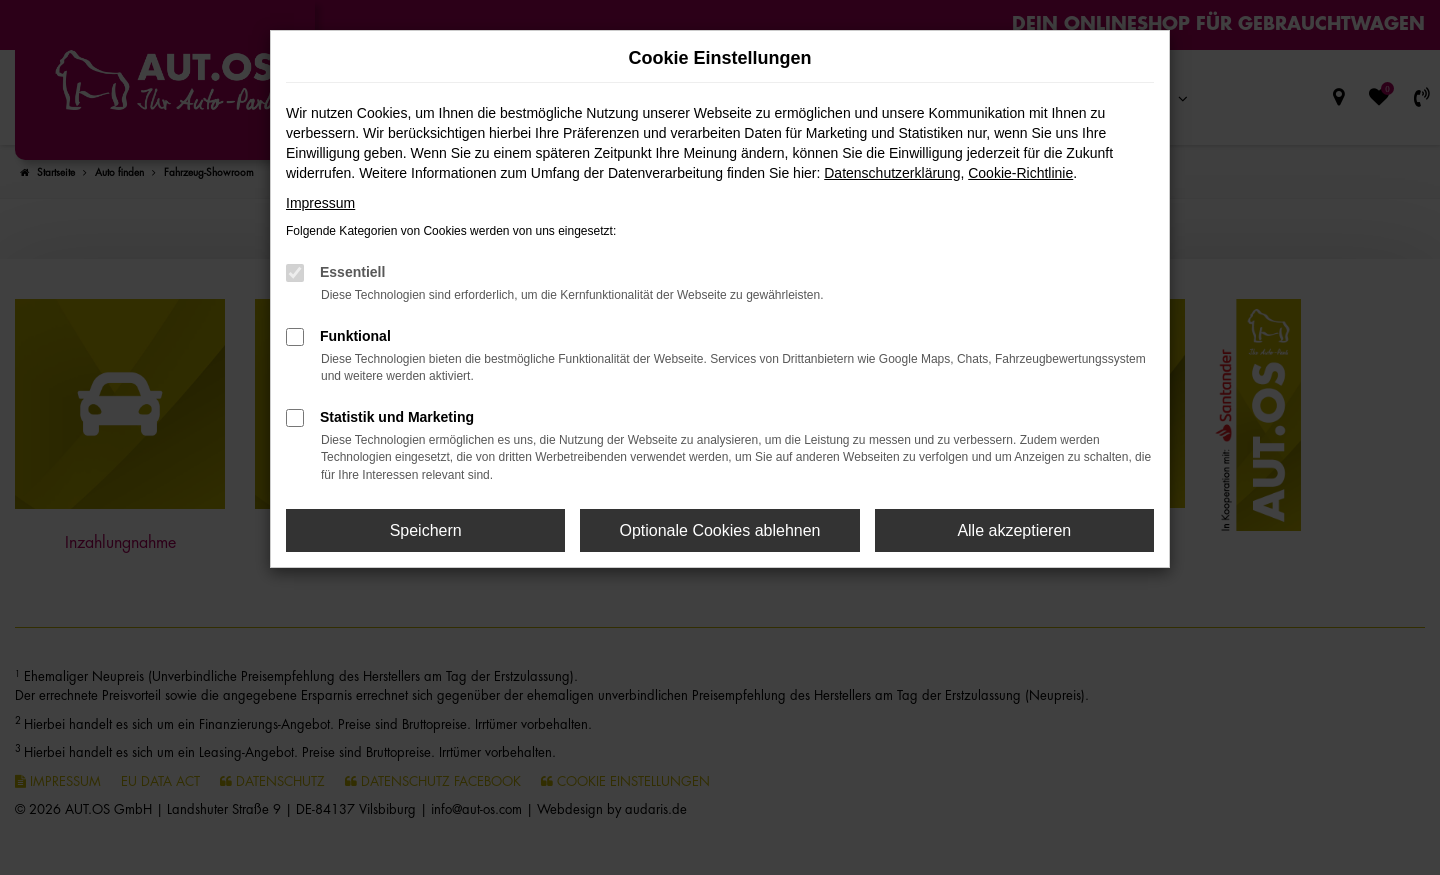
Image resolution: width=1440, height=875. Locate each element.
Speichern (426, 530)
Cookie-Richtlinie (1020, 173)
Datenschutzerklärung (892, 173)
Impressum (320, 203)
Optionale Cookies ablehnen (719, 530)
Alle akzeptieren (1014, 530)
